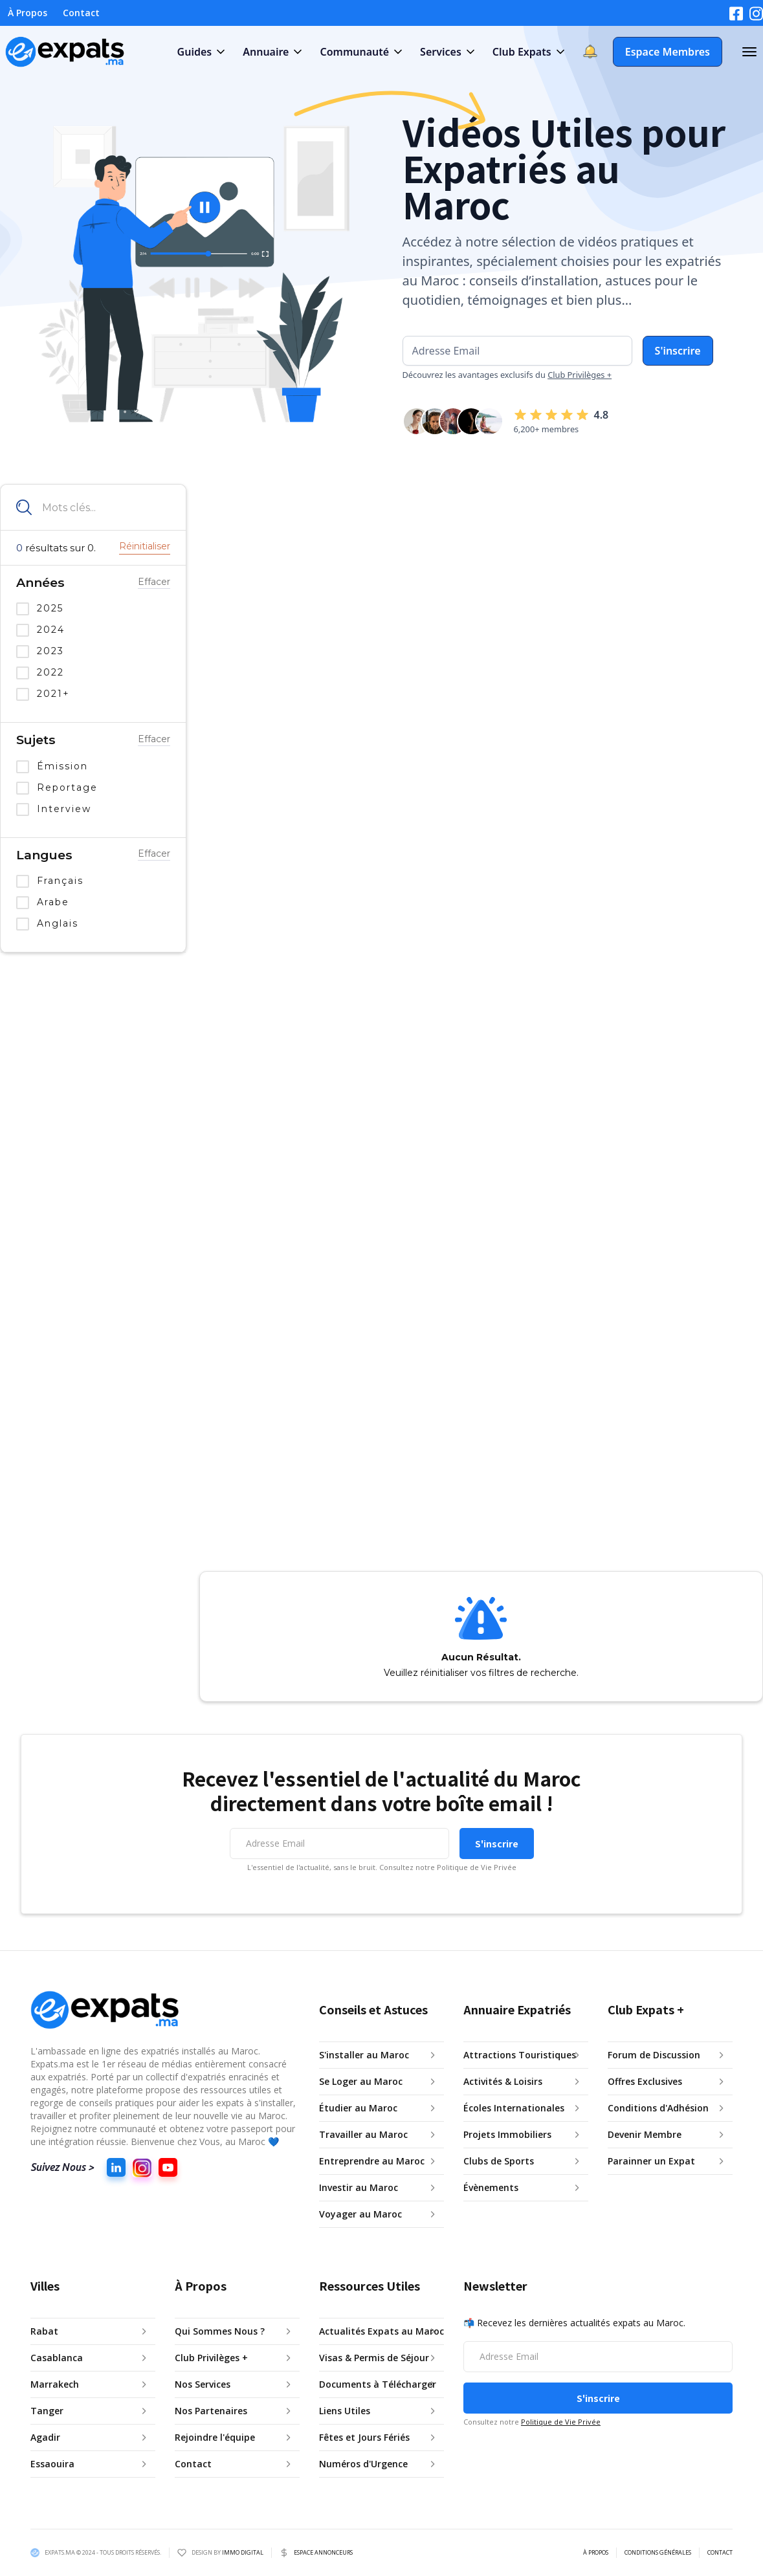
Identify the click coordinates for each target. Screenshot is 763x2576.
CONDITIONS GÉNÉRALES (658, 2553)
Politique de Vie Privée (561, 2422)
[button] (200, 51)
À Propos (27, 12)
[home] (65, 51)
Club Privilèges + (579, 374)
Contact (81, 12)
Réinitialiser (144, 546)
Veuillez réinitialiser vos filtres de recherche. (481, 1673)
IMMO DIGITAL (242, 2552)
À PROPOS (595, 2553)
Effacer (154, 582)
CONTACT (720, 2553)
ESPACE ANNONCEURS (323, 2553)
